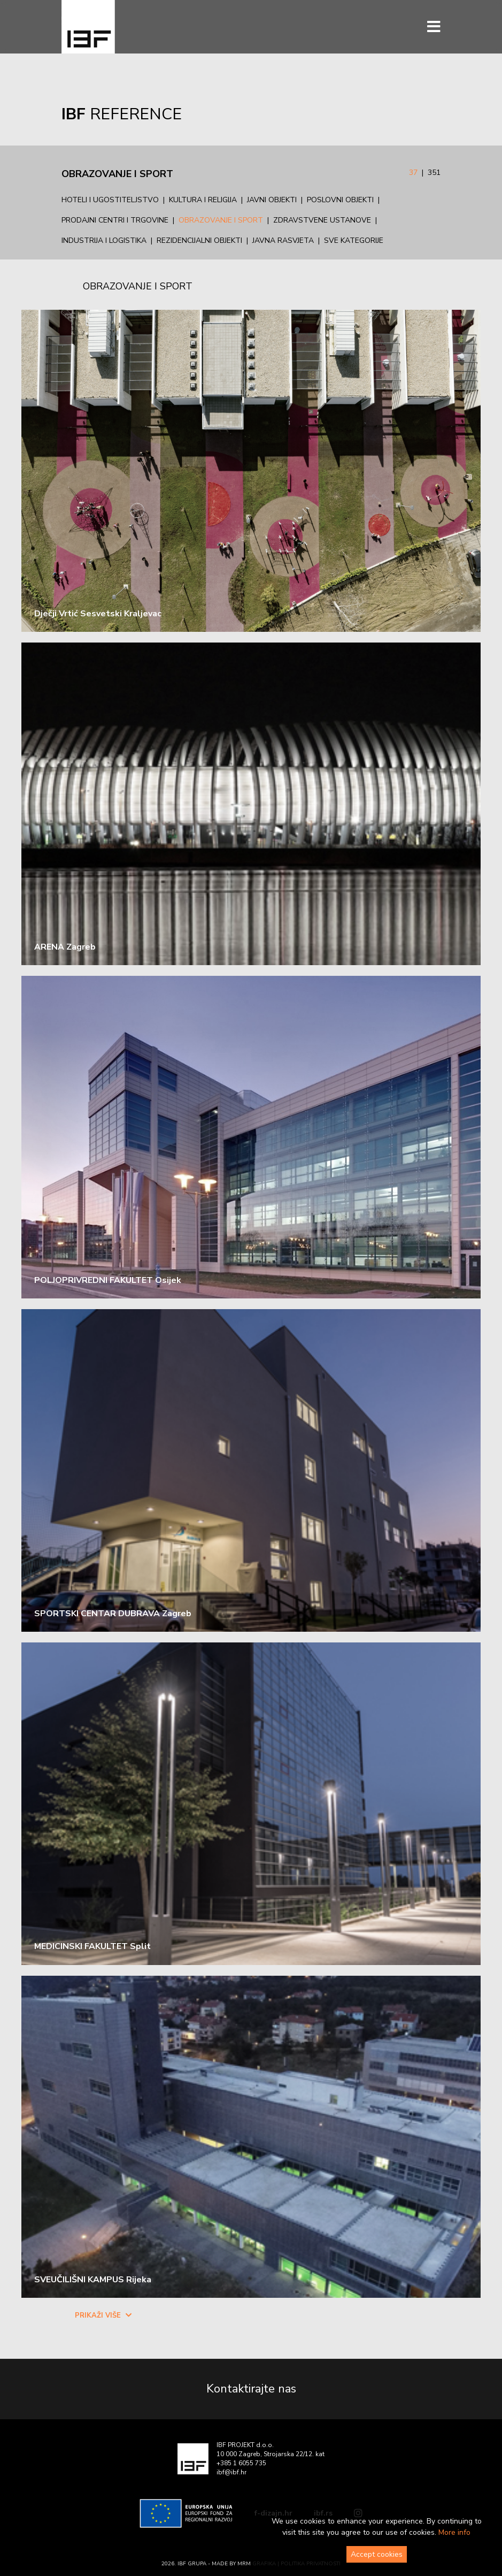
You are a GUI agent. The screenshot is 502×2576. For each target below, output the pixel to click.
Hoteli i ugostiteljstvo (110, 200)
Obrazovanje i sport (221, 220)
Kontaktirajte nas (251, 2389)
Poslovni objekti (340, 200)
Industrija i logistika (103, 240)
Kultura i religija (203, 200)
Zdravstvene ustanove (322, 220)
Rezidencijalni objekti (199, 240)
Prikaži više (103, 2315)
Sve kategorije (353, 240)
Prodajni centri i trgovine (114, 220)
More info (454, 2532)
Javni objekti (272, 200)
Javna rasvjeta (283, 240)
